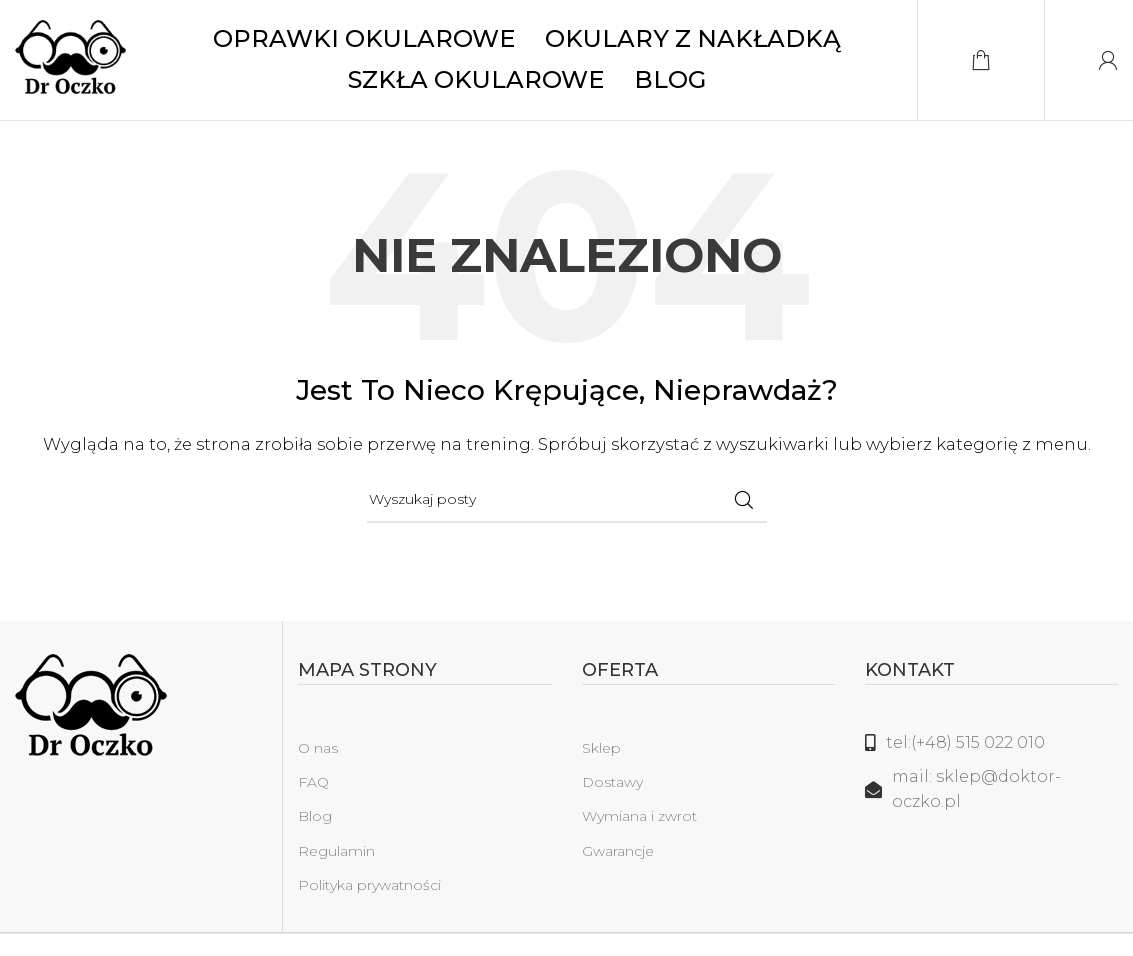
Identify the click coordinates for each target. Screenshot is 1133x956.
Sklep (601, 748)
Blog (315, 816)
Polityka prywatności (369, 885)
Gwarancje (618, 851)
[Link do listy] (991, 743)
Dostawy (612, 782)
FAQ (313, 782)
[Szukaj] (567, 500)
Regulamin (336, 851)
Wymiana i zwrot (639, 816)
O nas (318, 748)
